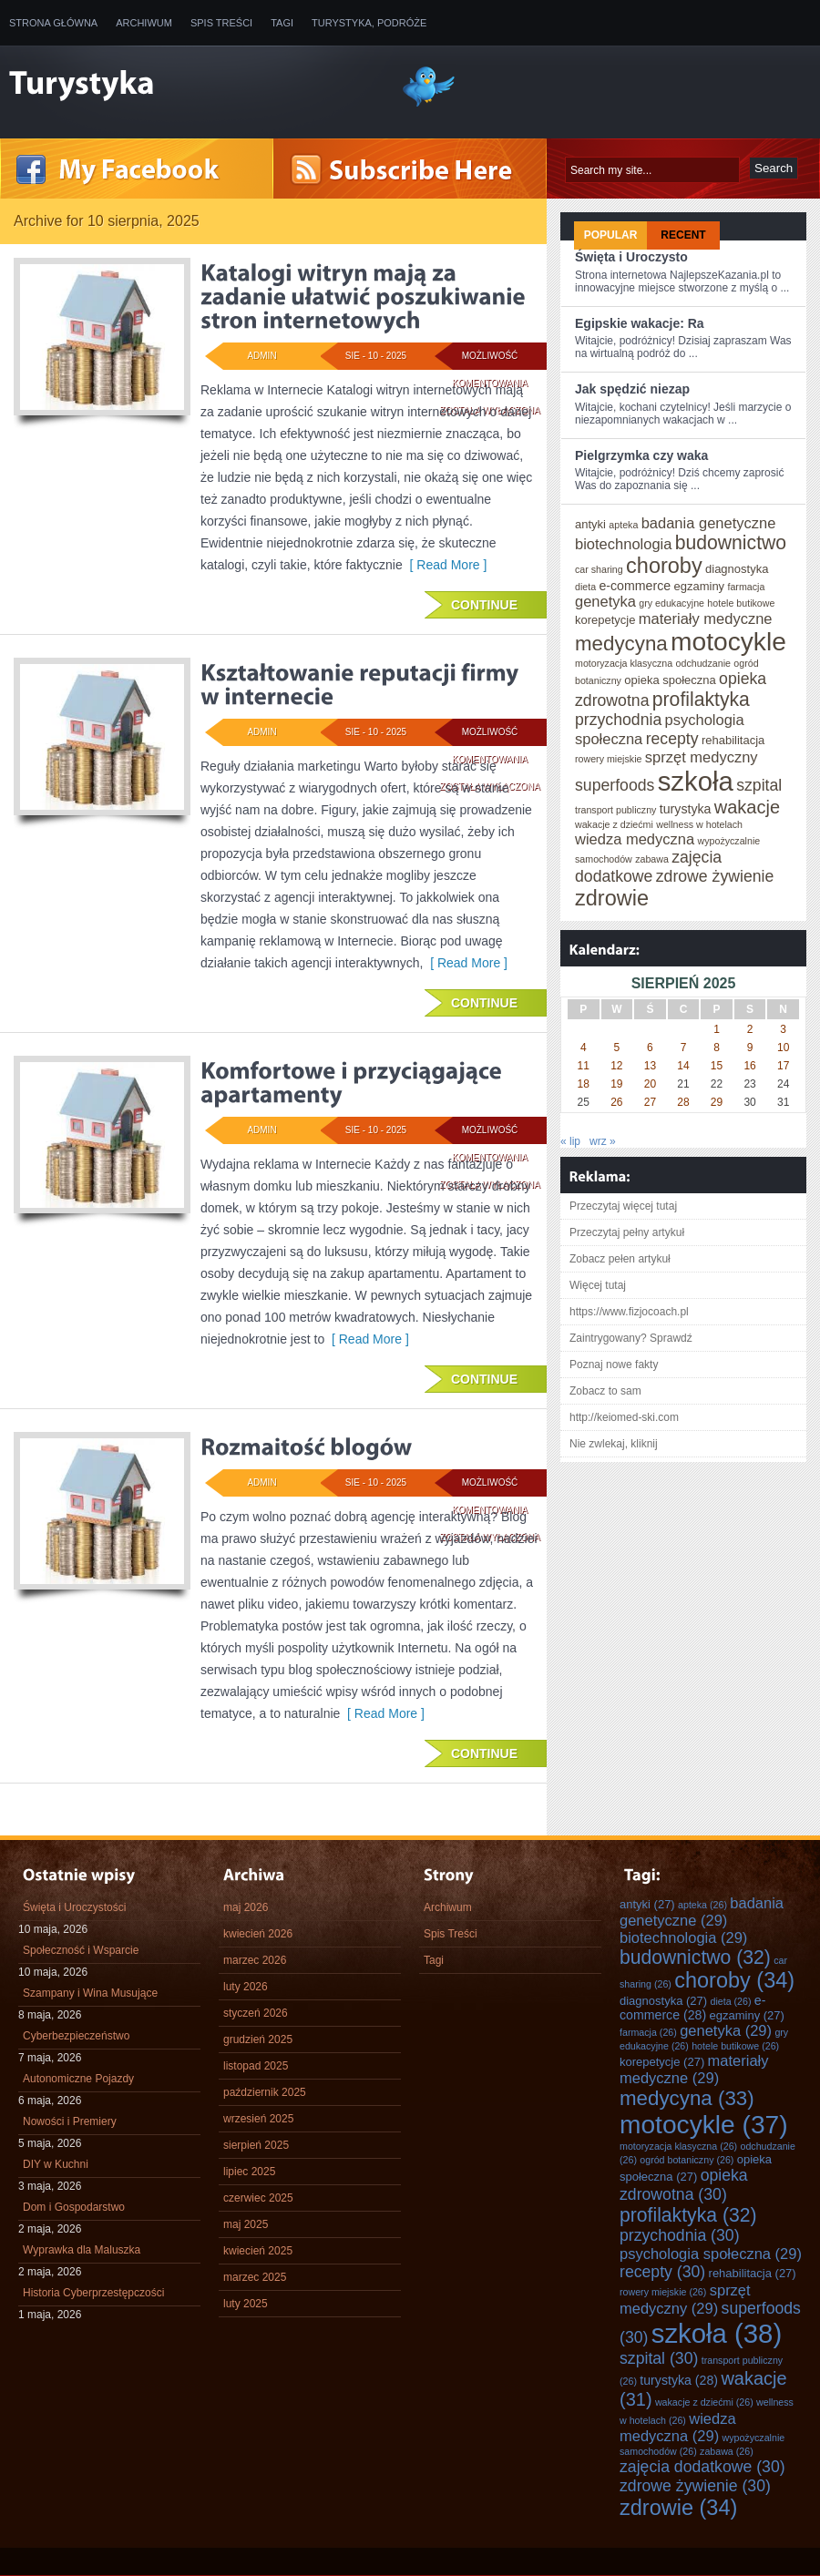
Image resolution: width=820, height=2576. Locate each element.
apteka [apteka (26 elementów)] (623, 524)
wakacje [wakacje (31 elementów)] (747, 807)
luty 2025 (245, 2303)
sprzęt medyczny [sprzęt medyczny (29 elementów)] (701, 757)
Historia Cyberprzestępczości (93, 2292)
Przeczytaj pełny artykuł (626, 1232)
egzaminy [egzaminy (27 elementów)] (698, 586)
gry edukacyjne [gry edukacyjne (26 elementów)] (671, 603)
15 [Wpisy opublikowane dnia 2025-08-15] (717, 1065)
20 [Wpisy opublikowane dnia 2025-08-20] (650, 1084)
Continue (484, 605)
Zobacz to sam (605, 1391)
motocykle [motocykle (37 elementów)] (728, 642)
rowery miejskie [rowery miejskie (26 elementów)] (608, 758)
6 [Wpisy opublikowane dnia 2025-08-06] (650, 1047)
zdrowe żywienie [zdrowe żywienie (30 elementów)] (715, 876)
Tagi (282, 22)
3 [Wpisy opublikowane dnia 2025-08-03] (783, 1029)
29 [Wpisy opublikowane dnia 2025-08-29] (717, 1102)
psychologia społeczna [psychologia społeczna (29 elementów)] (711, 2253)
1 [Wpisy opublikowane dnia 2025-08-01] (716, 1029)
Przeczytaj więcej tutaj (623, 1206)
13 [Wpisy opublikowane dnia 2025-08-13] (650, 1065)
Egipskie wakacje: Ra (639, 323)
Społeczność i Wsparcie (80, 1950)
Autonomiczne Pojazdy (78, 2078)
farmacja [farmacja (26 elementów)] (745, 586)
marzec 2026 (254, 1960)
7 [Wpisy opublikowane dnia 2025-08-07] (684, 1047)
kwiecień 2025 (257, 2250)
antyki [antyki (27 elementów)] (590, 524)
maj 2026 (245, 1907)
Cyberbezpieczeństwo (76, 2035)
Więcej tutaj (597, 1285)
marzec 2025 (254, 2277)
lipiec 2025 (249, 2171)
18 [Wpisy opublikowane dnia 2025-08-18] (583, 1084)
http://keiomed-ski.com (624, 1417)
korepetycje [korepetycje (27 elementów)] (605, 620)
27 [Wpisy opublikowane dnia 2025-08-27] (650, 1102)
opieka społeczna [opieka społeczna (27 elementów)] (669, 680)
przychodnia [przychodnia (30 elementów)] (618, 719)
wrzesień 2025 (258, 2118)
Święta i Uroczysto (631, 257)
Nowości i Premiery (70, 2121)
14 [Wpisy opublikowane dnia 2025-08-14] (683, 1065)
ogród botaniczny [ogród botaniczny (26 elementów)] (686, 2159)
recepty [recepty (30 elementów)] (672, 739)
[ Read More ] (445, 564)
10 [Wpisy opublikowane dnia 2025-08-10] (783, 1047)
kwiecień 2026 (257, 1933)
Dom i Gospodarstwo (74, 2207)
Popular (611, 235)
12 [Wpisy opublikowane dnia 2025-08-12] (616, 1065)
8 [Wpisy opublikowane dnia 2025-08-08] (716, 1047)
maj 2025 (245, 2224)
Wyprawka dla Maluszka (81, 2250)
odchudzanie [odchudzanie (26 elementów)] (703, 663)
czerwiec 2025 (258, 2198)
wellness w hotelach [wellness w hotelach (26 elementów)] (699, 824)
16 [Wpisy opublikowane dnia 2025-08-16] (749, 1065)
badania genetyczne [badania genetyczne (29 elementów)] (708, 523)
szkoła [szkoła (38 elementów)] (695, 781)
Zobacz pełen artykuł (620, 1258)
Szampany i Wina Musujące (90, 1993)
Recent (683, 235)
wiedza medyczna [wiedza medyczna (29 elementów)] (634, 839)
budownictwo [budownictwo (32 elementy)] (730, 542)
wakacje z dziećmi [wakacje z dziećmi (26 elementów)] (614, 824)
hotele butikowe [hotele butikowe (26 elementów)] (740, 603)
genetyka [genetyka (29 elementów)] (605, 601)
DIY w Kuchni (55, 2164)
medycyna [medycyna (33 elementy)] (621, 643)
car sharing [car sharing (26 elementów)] (599, 569)
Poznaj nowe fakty (613, 1364)
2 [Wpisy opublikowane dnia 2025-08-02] (750, 1029)
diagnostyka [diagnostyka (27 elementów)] (736, 569)
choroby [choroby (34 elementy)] (664, 566)
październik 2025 (264, 2092)
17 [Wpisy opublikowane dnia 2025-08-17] (783, 1065)
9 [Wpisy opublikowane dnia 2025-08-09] (750, 1047)
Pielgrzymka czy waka (641, 455)
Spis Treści (221, 22)
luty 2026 (245, 1986)
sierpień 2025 (256, 2145)
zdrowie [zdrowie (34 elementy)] (612, 898)
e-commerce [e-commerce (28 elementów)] (635, 585)
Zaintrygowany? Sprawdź (630, 1338)
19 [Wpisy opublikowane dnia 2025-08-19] (616, 1084)
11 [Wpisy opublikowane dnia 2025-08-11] (583, 1065)
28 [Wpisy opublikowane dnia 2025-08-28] (683, 1102)
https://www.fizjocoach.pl (629, 1311)
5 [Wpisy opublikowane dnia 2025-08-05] (617, 1047)
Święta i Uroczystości (74, 1907)
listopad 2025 (255, 2066)
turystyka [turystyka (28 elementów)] (686, 809)
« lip (570, 1141)
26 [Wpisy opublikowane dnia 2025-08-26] (616, 1102)
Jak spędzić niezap (632, 389)
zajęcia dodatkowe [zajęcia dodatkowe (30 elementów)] (648, 866)
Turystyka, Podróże (369, 22)
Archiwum (144, 22)
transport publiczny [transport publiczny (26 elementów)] (615, 809)
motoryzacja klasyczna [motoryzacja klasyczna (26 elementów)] (623, 663)
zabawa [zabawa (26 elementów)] (652, 859)
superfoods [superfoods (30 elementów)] (614, 785)
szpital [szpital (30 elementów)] (759, 785)
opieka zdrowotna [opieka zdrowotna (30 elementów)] (684, 2184)
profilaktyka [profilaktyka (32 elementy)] (701, 699)
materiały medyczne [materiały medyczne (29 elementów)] (706, 618)
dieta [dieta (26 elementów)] (585, 586)
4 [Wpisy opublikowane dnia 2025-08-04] (583, 1047)
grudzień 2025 (257, 2039)
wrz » (602, 1141)
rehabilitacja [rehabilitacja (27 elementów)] (733, 740)
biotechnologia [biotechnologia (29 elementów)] (623, 544)
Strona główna (53, 22)
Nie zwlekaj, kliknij (613, 1443)
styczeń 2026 (255, 2013)
